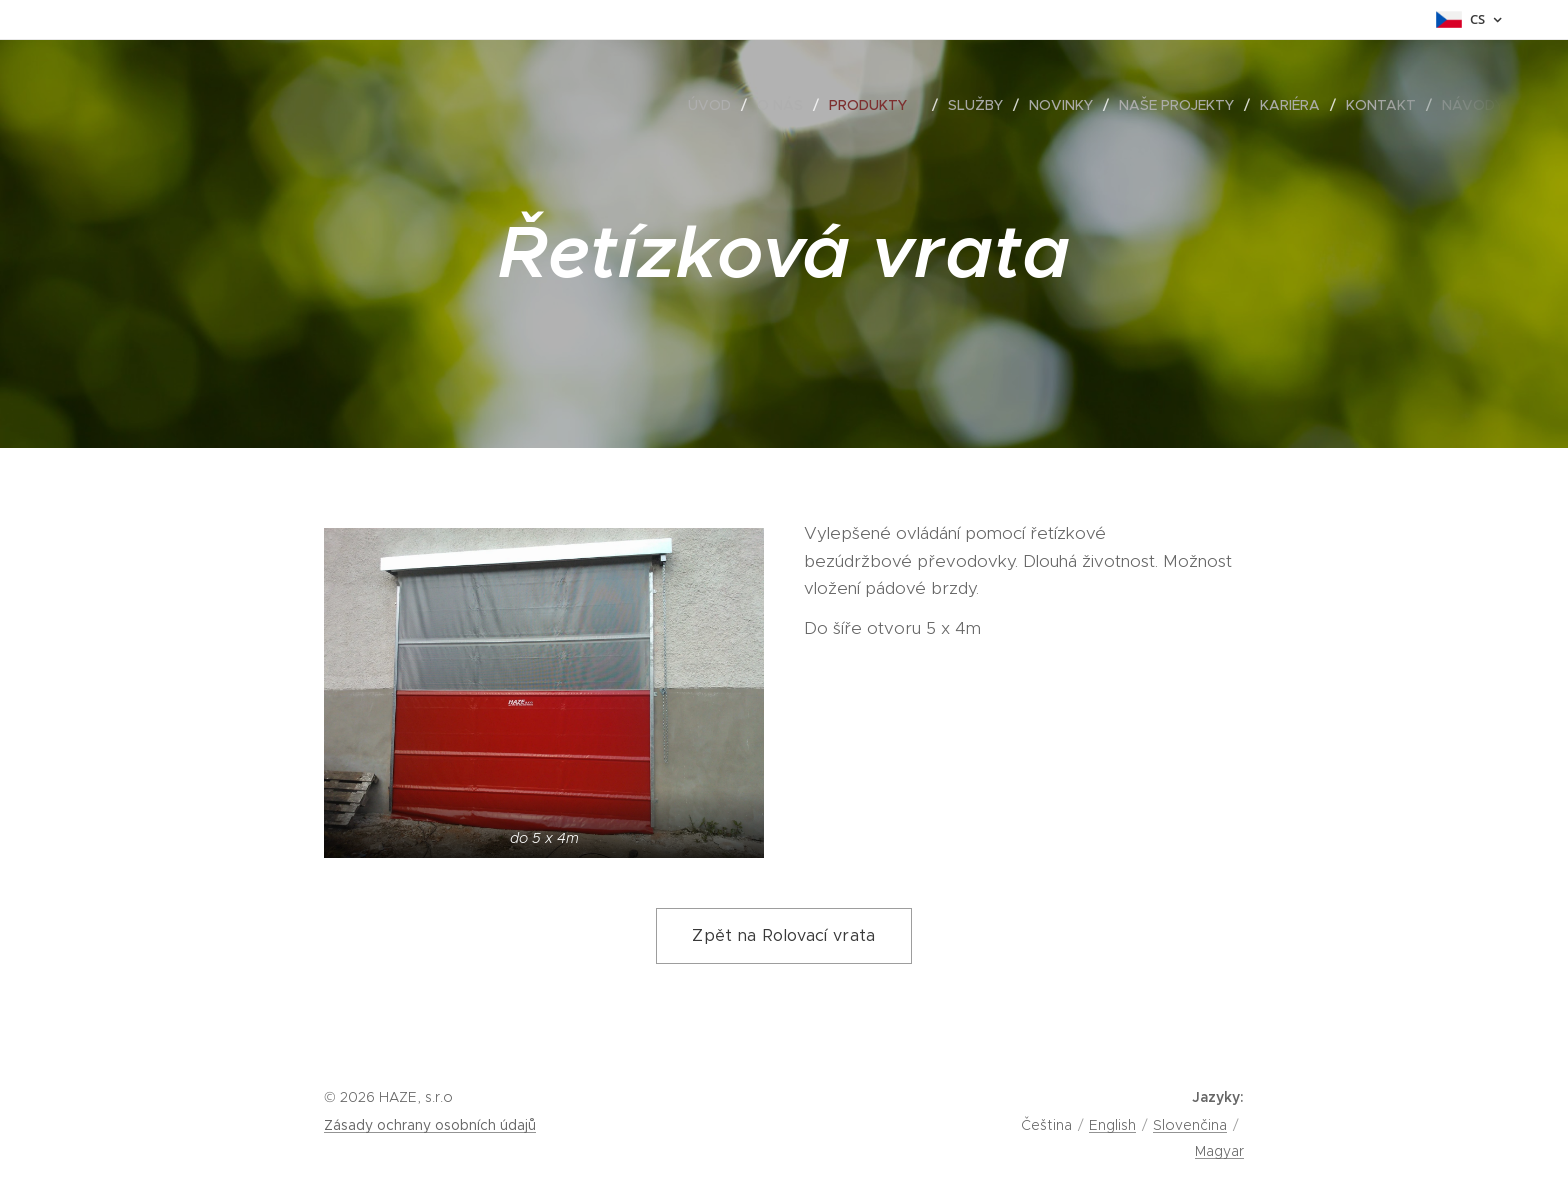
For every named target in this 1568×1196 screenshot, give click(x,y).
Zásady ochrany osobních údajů (430, 1125)
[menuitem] (715, 105)
